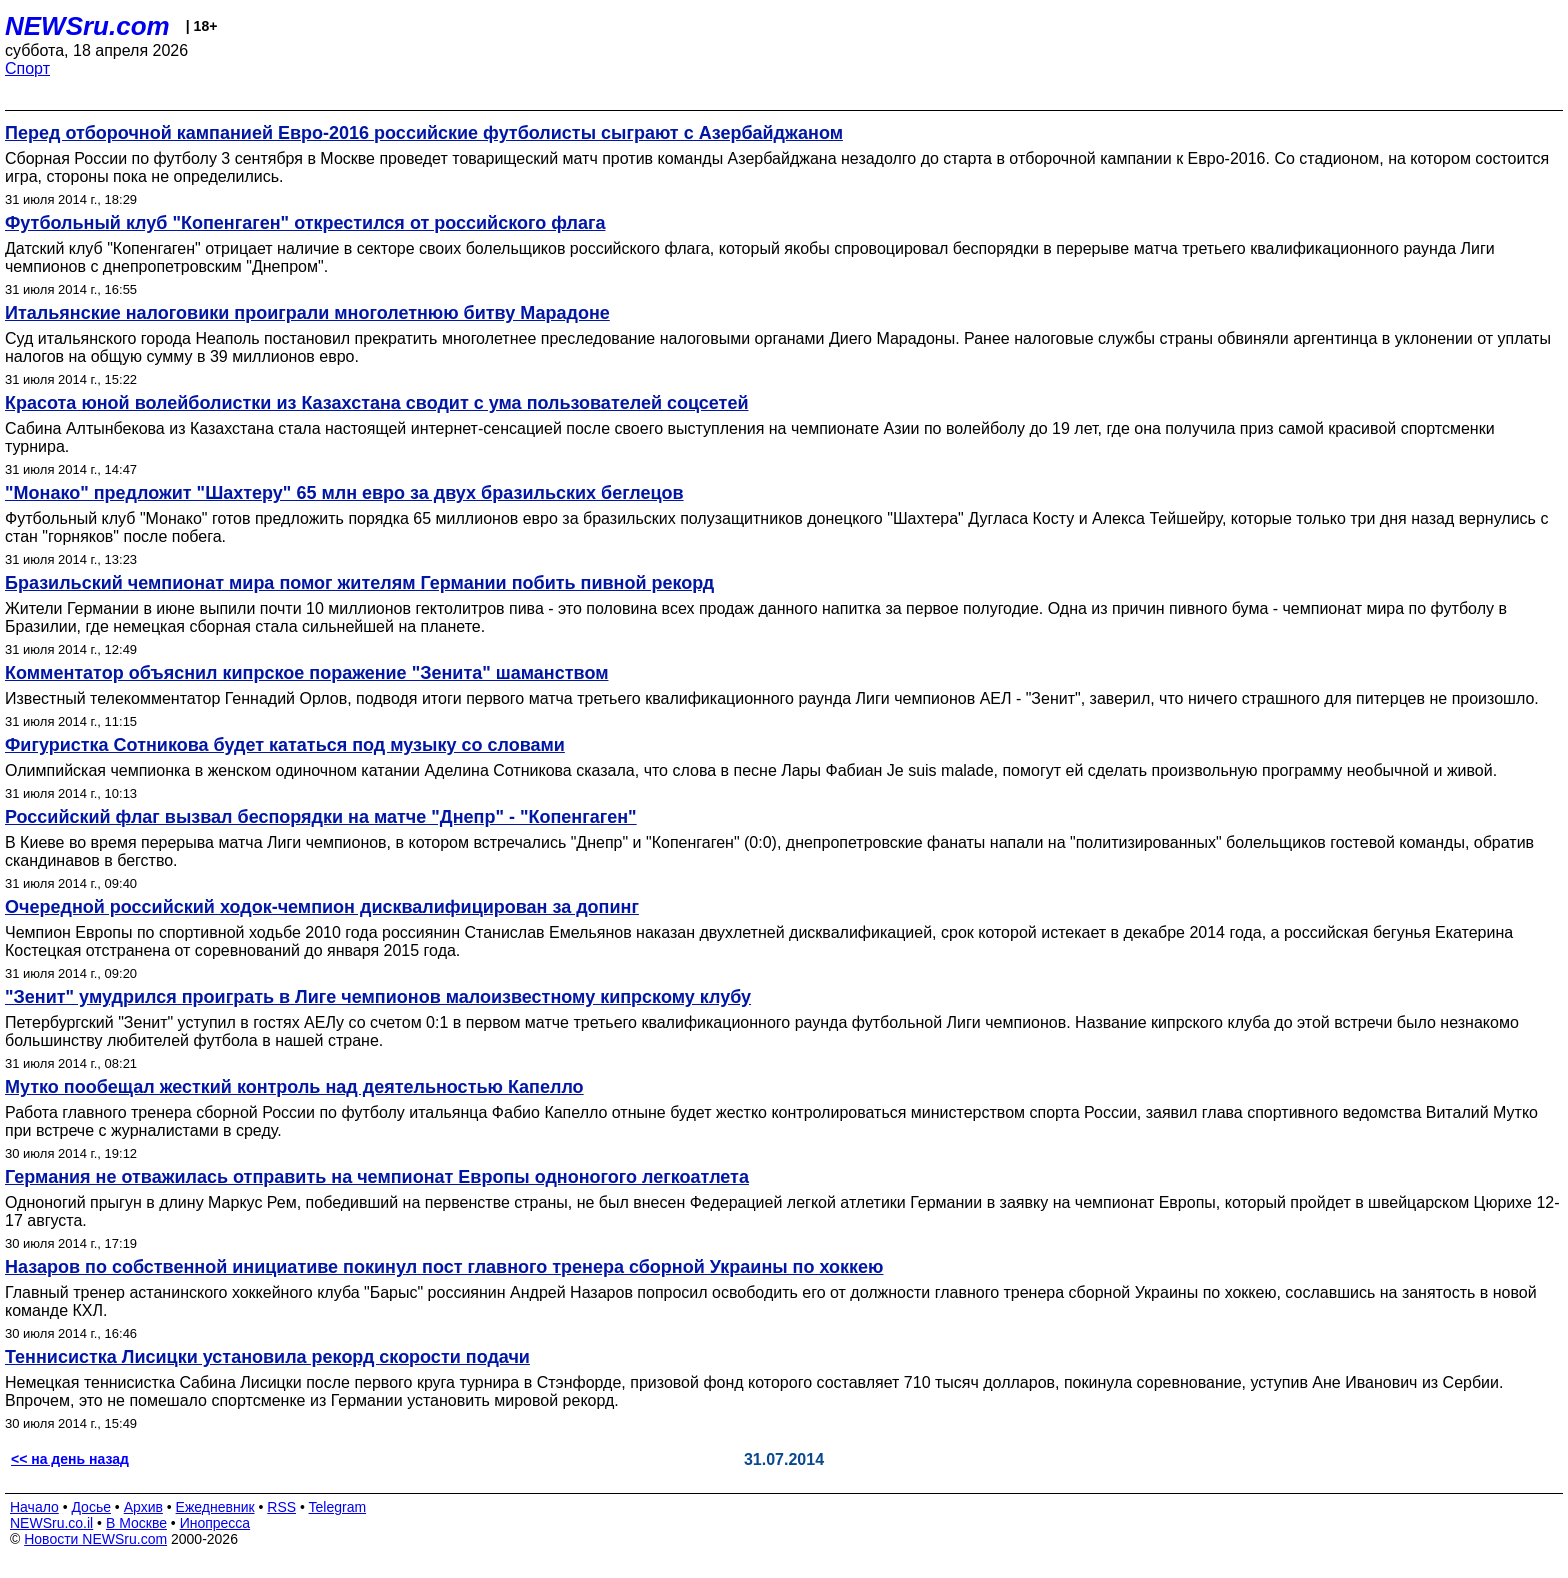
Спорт (27, 68)
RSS (281, 1507)
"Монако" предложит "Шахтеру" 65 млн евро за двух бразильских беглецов (344, 493)
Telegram (338, 1507)
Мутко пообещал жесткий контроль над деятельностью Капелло (294, 1087)
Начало (34, 1507)
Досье (91, 1507)
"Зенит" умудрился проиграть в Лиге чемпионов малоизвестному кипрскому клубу (378, 997)
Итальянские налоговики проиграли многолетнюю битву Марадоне (307, 313)
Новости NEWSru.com (95, 1539)
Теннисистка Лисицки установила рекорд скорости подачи (267, 1357)
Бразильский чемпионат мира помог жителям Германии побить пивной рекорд (359, 583)
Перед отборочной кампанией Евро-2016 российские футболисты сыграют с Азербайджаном (424, 133)
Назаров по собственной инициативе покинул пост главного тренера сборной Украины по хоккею (444, 1267)
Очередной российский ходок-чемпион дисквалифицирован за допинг (322, 907)
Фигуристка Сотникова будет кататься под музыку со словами (285, 745)
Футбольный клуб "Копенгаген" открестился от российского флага (305, 223)
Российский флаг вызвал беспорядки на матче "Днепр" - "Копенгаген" (321, 817)
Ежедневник (215, 1507)
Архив (143, 1507)
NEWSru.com (87, 26)
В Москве (136, 1523)
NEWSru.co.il (51, 1523)
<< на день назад (70, 1459)
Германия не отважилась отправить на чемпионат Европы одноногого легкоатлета (377, 1177)
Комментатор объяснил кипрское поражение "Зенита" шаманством (306, 673)
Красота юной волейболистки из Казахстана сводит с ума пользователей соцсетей (377, 403)
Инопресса (215, 1523)
